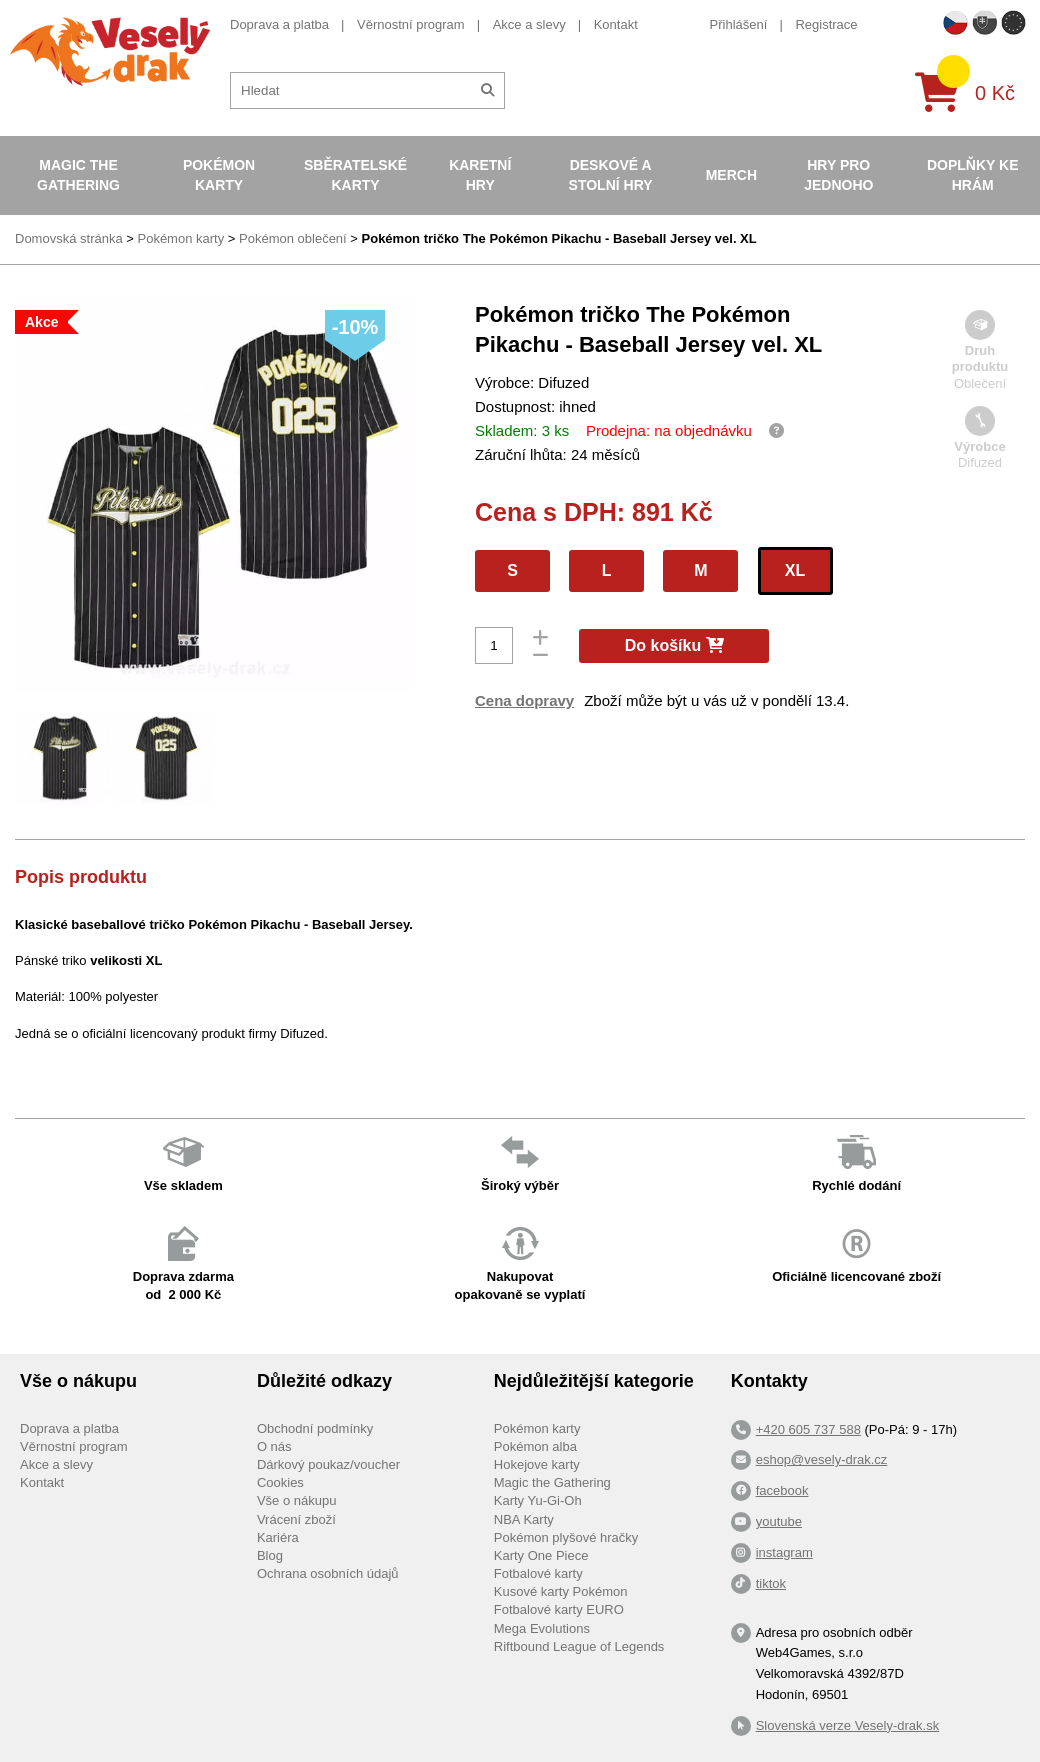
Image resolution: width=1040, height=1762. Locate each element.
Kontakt (616, 24)
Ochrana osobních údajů (328, 1573)
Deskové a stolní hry (611, 175)
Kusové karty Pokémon (561, 1591)
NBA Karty (524, 1519)
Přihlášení (739, 24)
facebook (782, 1490)
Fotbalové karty (538, 1573)
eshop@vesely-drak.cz (822, 1459)
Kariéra (278, 1537)
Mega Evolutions (542, 1628)
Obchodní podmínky (315, 1428)
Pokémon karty (219, 175)
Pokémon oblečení (293, 238)
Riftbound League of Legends (579, 1646)
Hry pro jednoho (838, 175)
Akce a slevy (529, 24)
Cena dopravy (524, 700)
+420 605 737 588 (808, 1429)
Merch (731, 175)
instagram (784, 1552)
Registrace (826, 24)
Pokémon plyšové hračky (566, 1537)
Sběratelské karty (355, 175)
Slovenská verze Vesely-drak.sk (848, 1725)
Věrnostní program (411, 24)
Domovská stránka (69, 238)
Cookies (280, 1482)
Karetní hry (480, 175)
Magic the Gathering (78, 175)
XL (795, 570)
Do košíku (674, 645)
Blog (270, 1555)
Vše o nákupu (297, 1500)
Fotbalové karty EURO (559, 1609)
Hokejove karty (537, 1464)
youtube (779, 1521)
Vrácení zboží (296, 1519)
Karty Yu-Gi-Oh (538, 1500)
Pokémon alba (535, 1446)
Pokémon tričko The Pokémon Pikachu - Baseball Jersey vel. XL (559, 238)
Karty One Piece (541, 1555)
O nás (274, 1446)
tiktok (771, 1583)
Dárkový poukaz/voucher (328, 1464)
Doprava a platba (279, 24)
